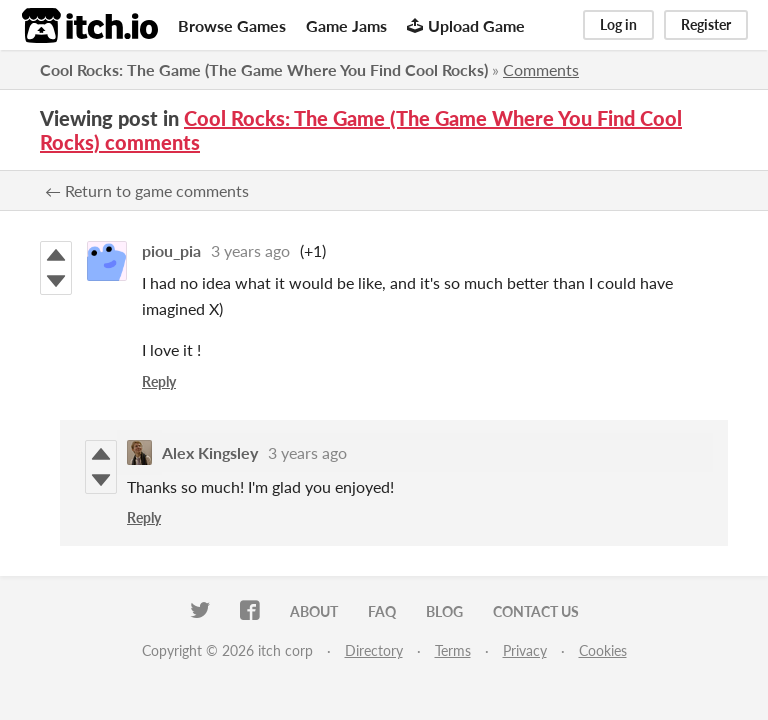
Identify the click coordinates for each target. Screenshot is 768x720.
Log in (618, 24)
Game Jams (346, 25)
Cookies (603, 650)
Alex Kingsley (210, 452)
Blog (444, 611)
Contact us (536, 611)
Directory (374, 650)
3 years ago (250, 250)
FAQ (382, 611)
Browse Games (232, 25)
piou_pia (171, 250)
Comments (541, 69)
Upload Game (466, 25)
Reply (159, 381)
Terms (453, 650)
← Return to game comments (147, 190)
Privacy (525, 650)
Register (706, 24)
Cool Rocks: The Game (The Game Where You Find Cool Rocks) (264, 69)
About (314, 611)
